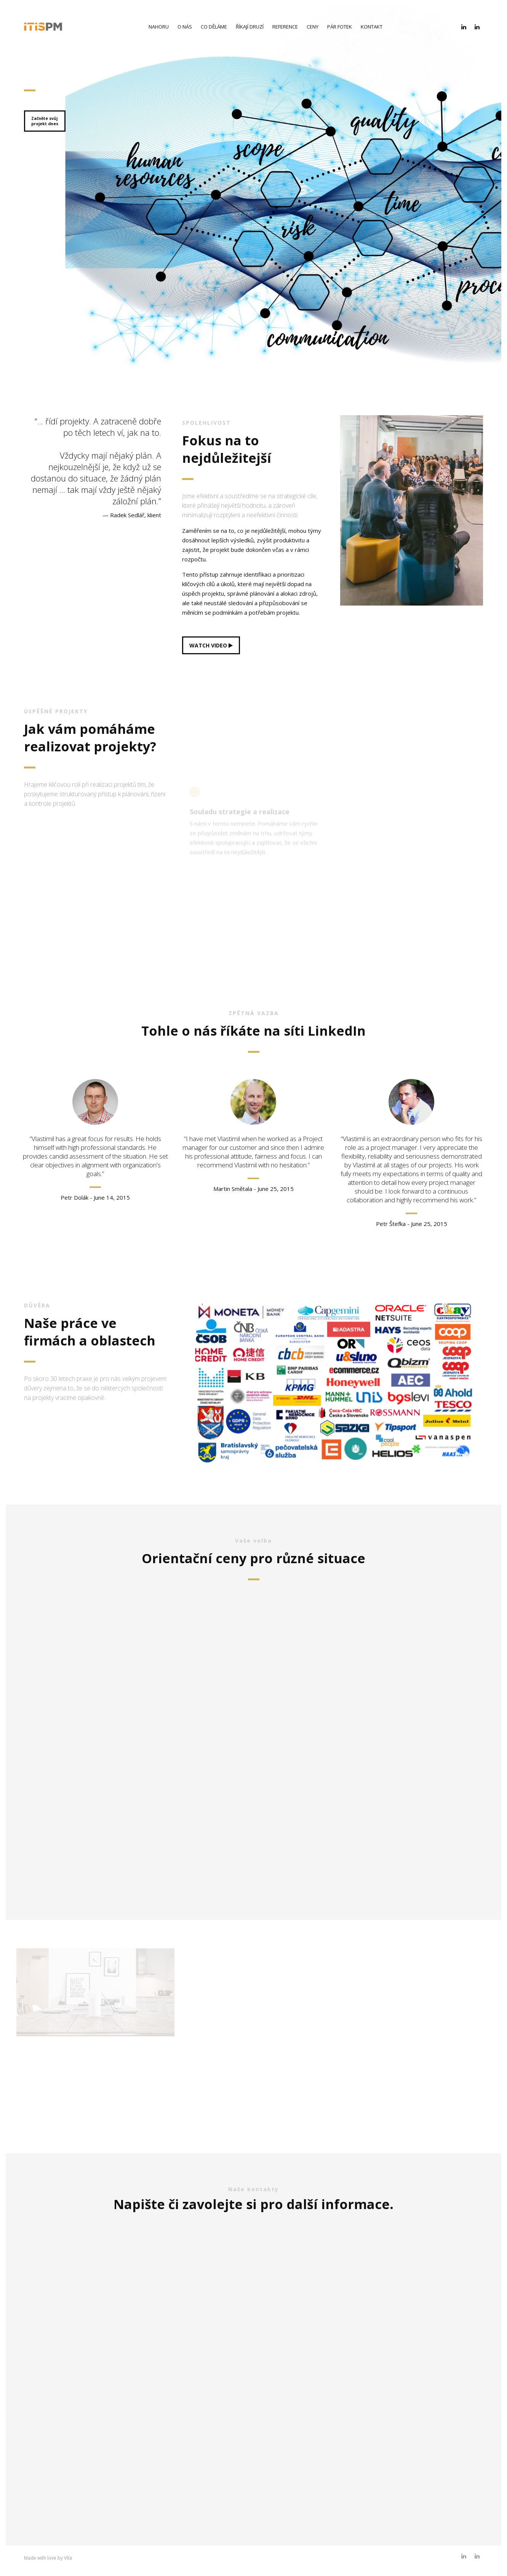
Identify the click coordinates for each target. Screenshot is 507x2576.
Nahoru (159, 26)
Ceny (312, 26)
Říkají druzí (250, 26)
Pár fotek (339, 26)
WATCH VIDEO (211, 645)
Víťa (68, 2558)
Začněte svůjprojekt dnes (44, 121)
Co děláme (214, 26)
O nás (185, 26)
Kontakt (371, 26)
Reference (285, 26)
